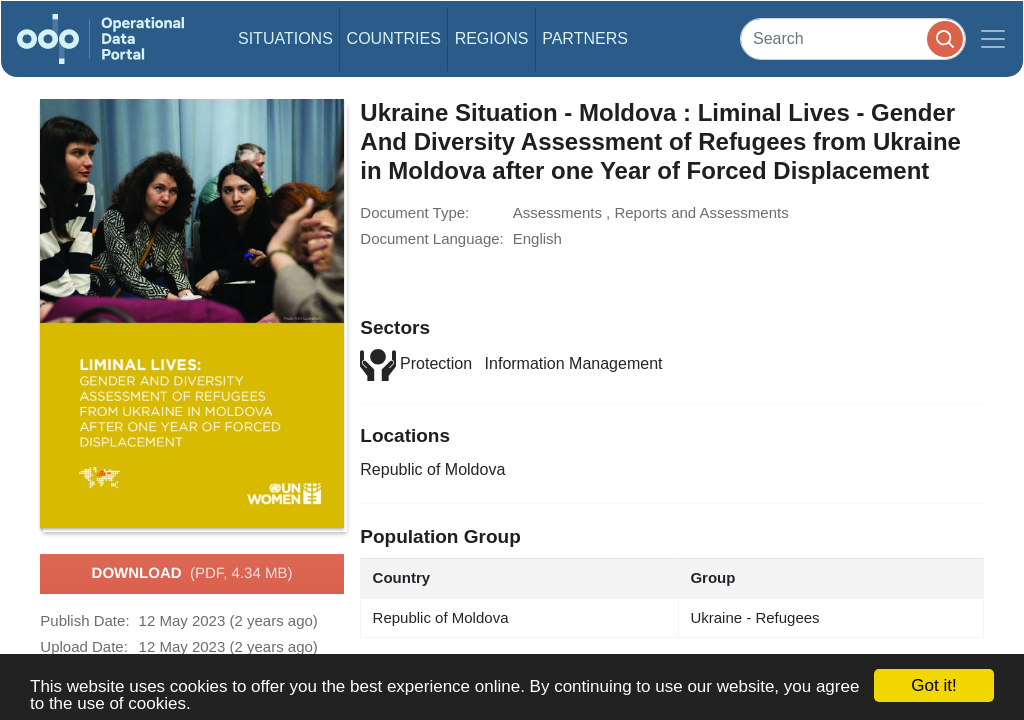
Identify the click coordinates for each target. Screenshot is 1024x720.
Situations (285, 38)
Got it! (933, 685)
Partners (585, 38)
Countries (394, 38)
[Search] (853, 38)
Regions (492, 38)
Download (192, 574)
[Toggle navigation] (993, 39)
